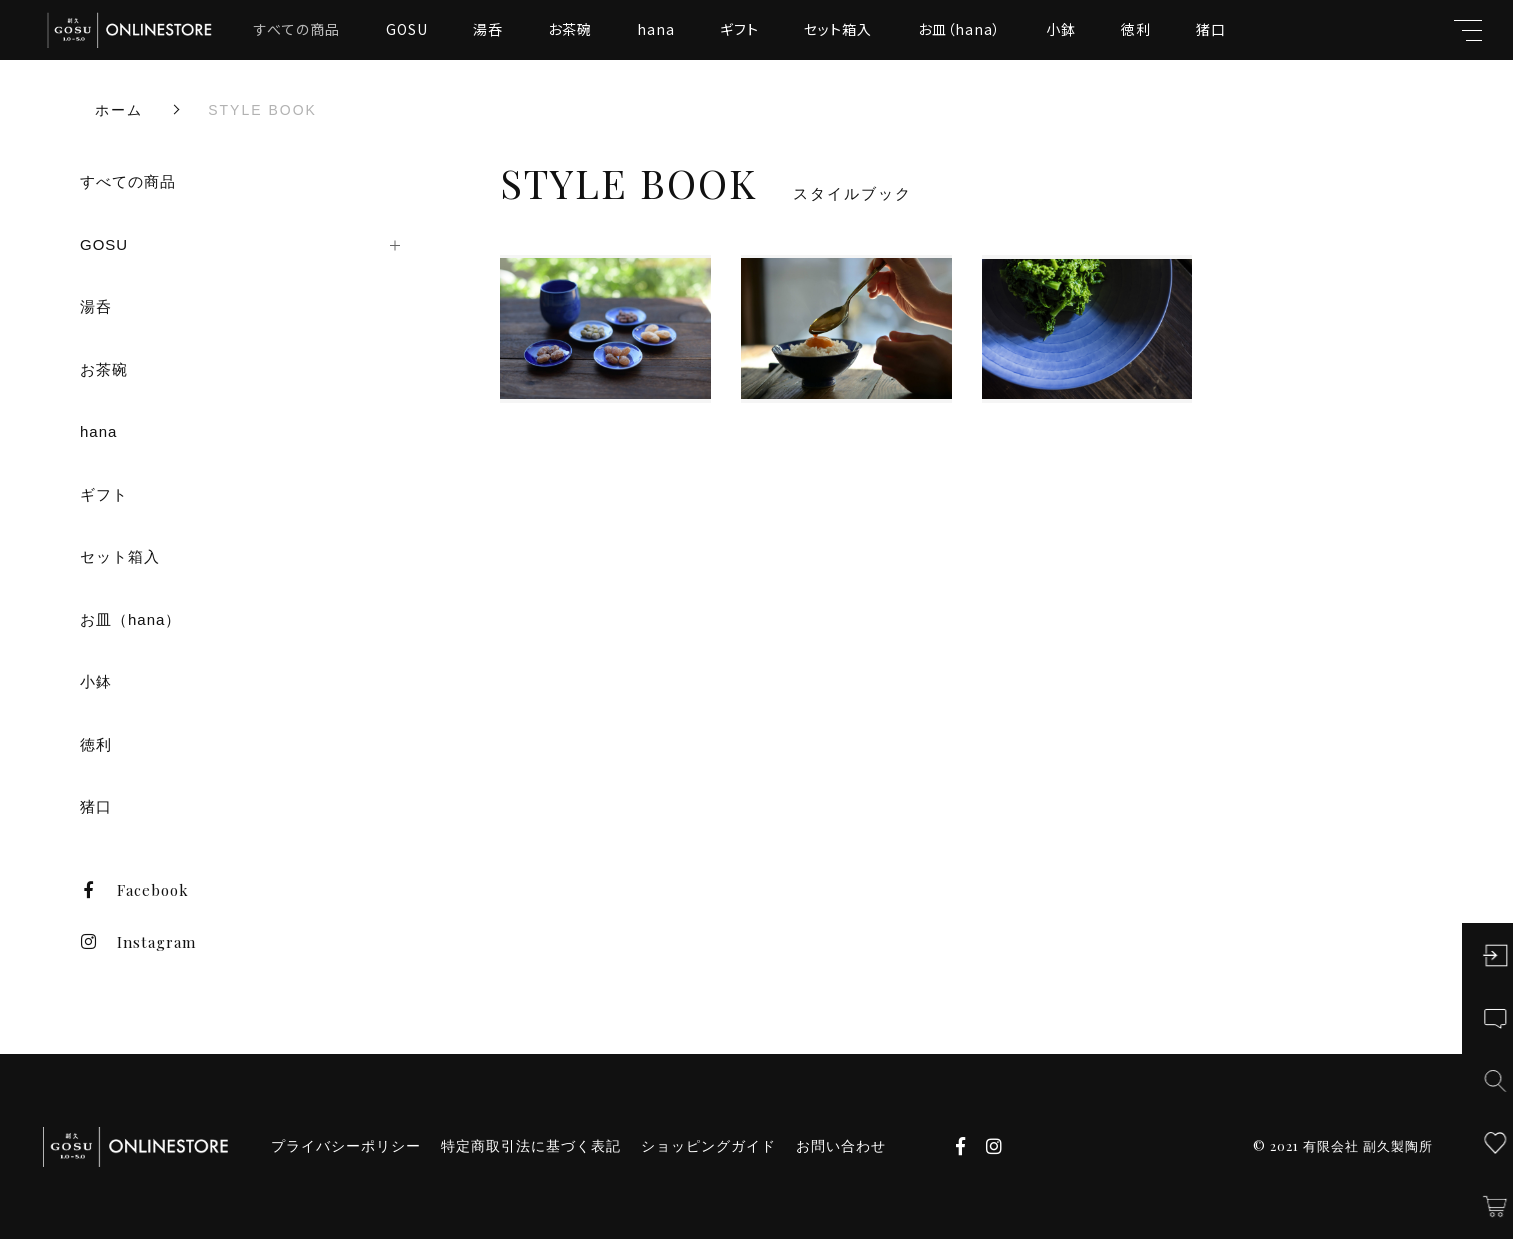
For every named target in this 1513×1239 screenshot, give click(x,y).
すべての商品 (297, 29)
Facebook (134, 890)
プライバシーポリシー (346, 1146)
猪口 (1211, 29)
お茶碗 (570, 29)
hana (656, 29)
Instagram (138, 942)
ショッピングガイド (708, 1146)
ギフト (739, 29)
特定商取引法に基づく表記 (531, 1146)
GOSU (407, 29)
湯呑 (488, 29)
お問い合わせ (841, 1146)
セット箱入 (838, 29)
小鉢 (1061, 29)
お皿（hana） (959, 29)
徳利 (1136, 29)
